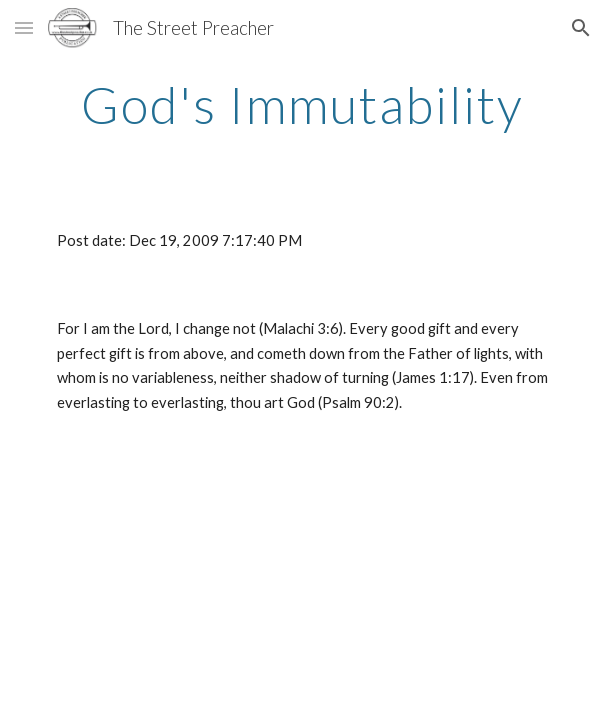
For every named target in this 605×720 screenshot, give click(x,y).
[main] (302, 105)
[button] (24, 27)
